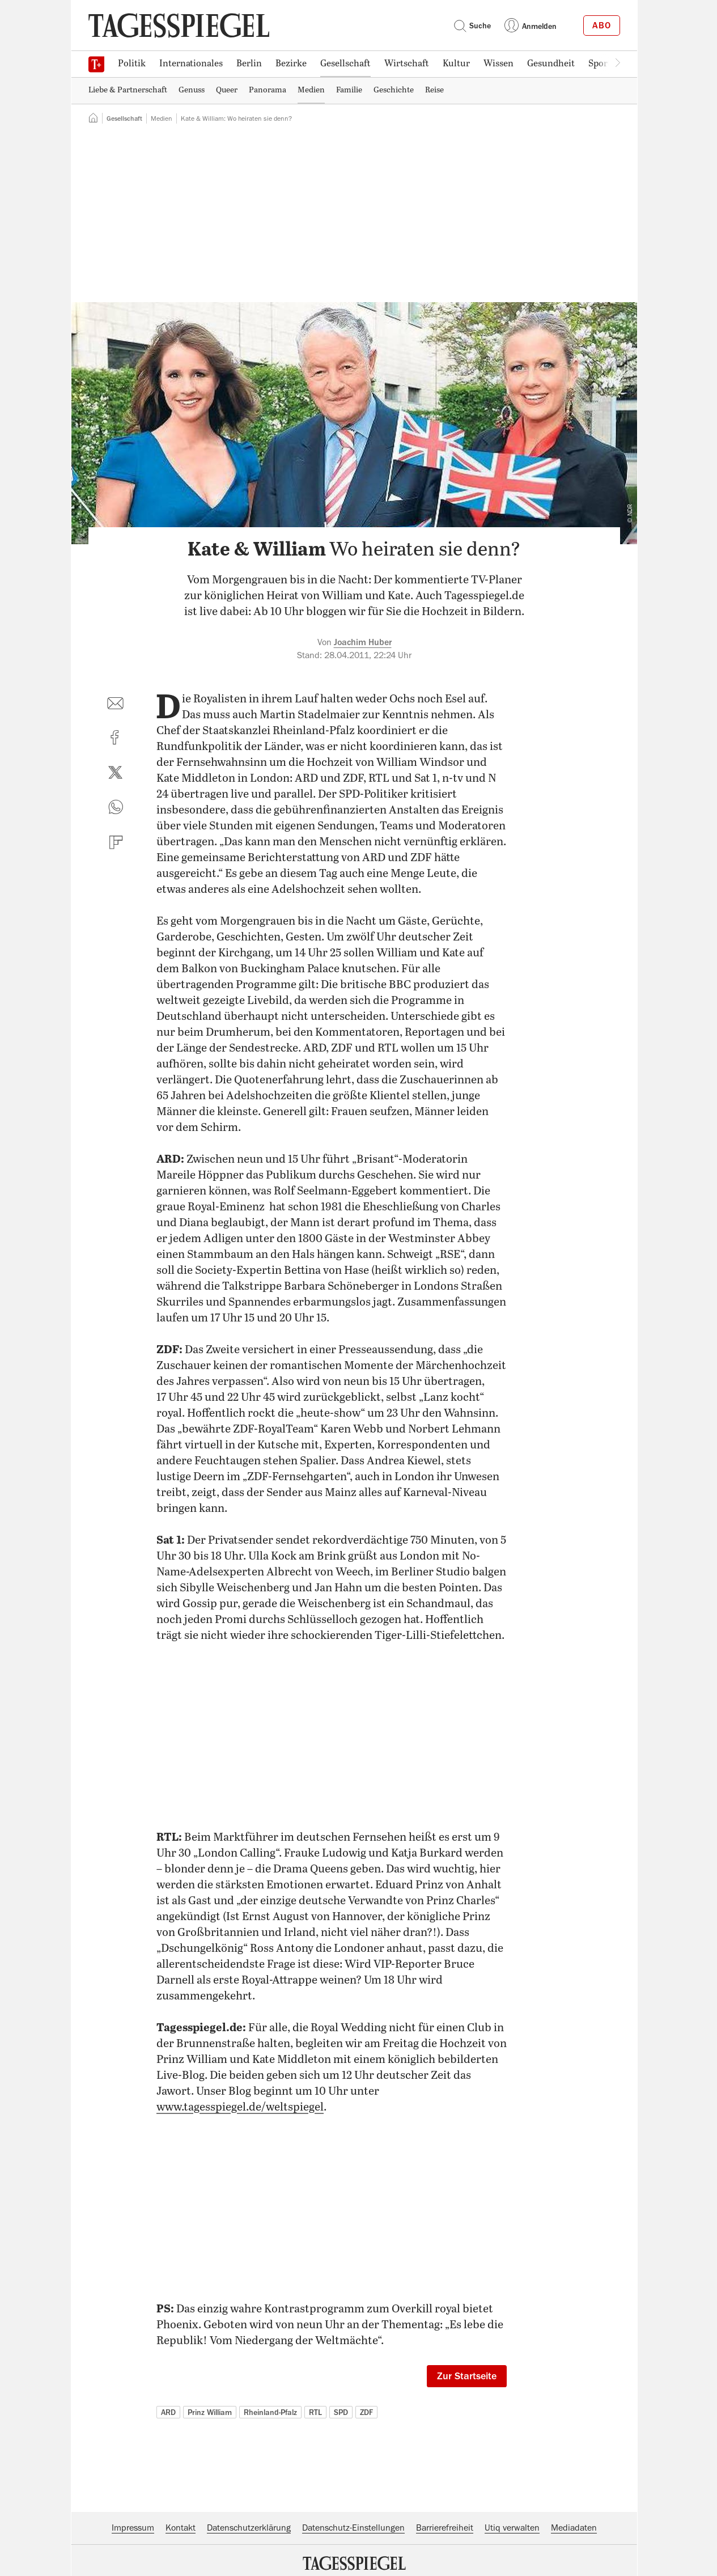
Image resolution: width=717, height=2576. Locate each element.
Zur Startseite (467, 2376)
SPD (341, 2412)
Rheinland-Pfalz (270, 2412)
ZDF (366, 2412)
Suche (472, 25)
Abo (601, 25)
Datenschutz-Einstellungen (353, 2527)
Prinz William (210, 2412)
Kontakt (181, 2527)
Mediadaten (574, 2527)
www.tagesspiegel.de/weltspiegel (240, 2107)
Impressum (133, 2527)
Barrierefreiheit (444, 2527)
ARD (168, 2412)
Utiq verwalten (512, 2527)
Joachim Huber (363, 642)
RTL (315, 2412)
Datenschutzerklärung (249, 2527)
